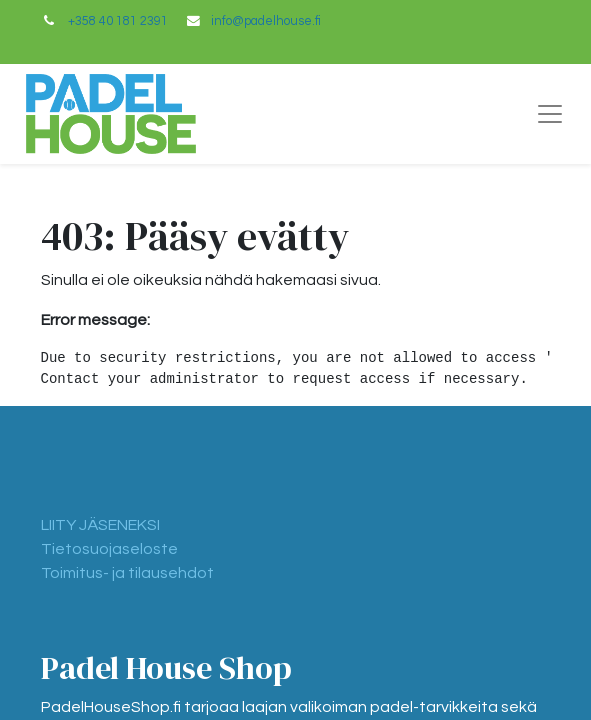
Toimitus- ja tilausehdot (127, 573)
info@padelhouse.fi (266, 21)
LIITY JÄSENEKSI (100, 525)
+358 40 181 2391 (118, 21)
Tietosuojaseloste (109, 549)
